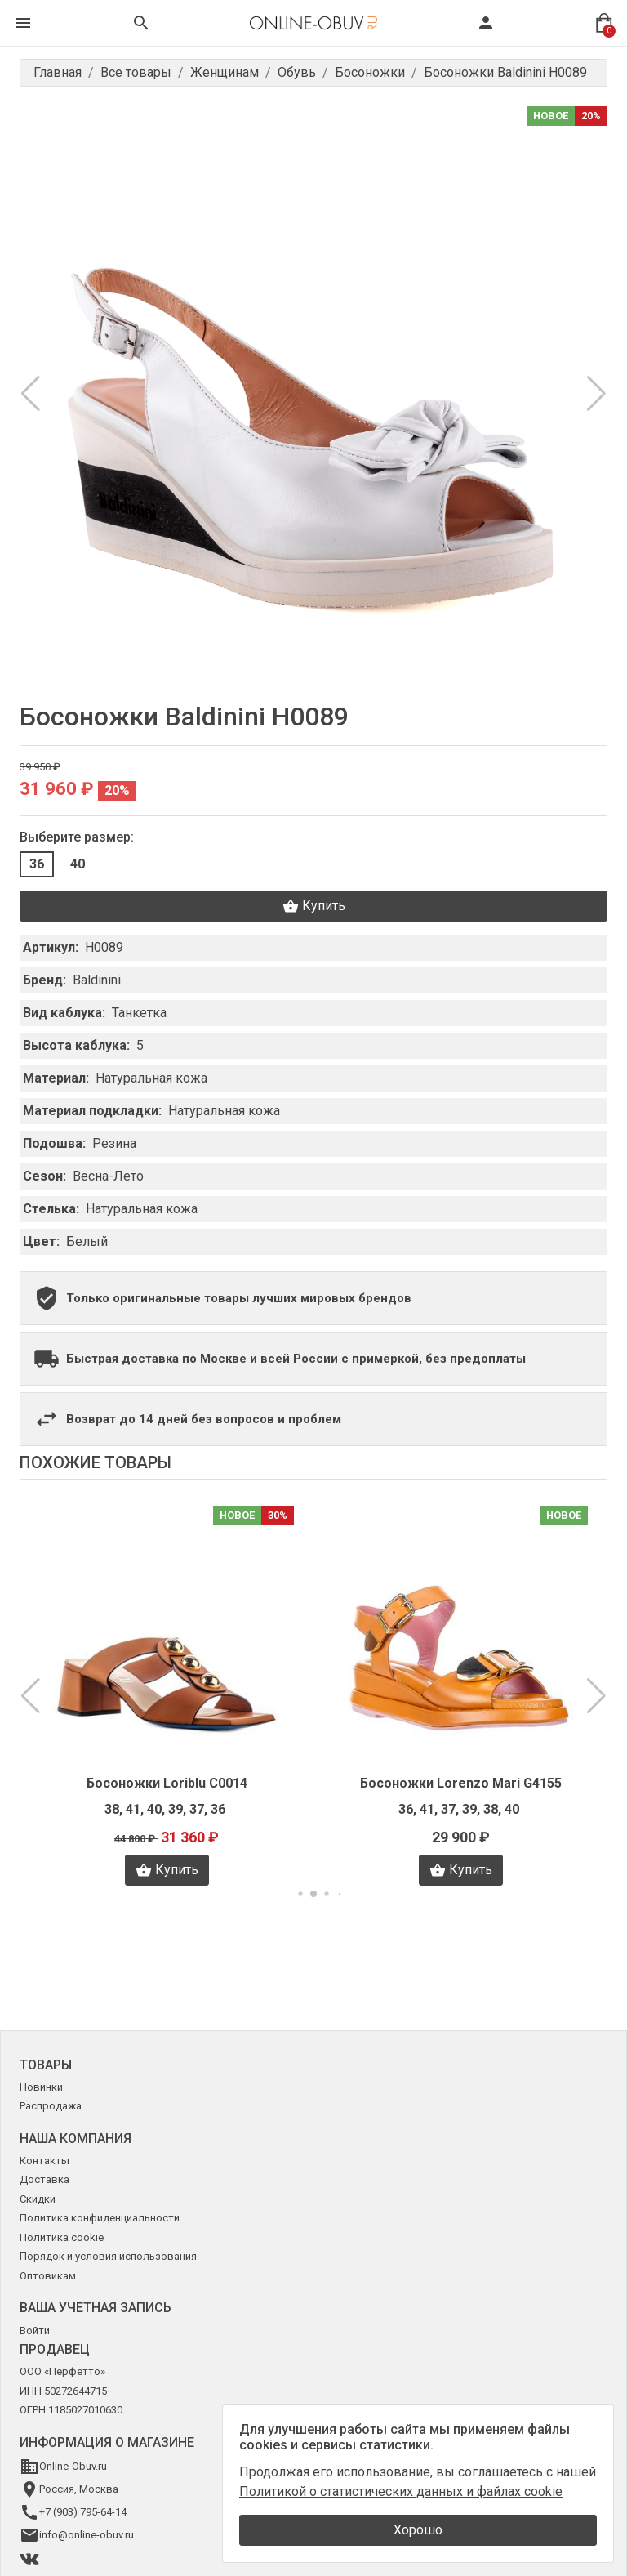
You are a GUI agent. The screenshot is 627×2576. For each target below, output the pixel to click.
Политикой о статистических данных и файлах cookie (401, 2491)
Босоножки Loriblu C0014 (167, 1783)
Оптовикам (48, 2276)
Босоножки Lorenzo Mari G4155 (461, 1783)
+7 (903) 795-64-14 (83, 2512)
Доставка (44, 2179)
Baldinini (97, 980)
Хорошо (418, 2530)
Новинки (41, 2087)
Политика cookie (62, 2237)
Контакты (44, 2160)
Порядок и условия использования (108, 2256)
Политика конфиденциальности (100, 2218)
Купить (313, 906)
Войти (35, 2330)
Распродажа (51, 2106)
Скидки (38, 2199)
